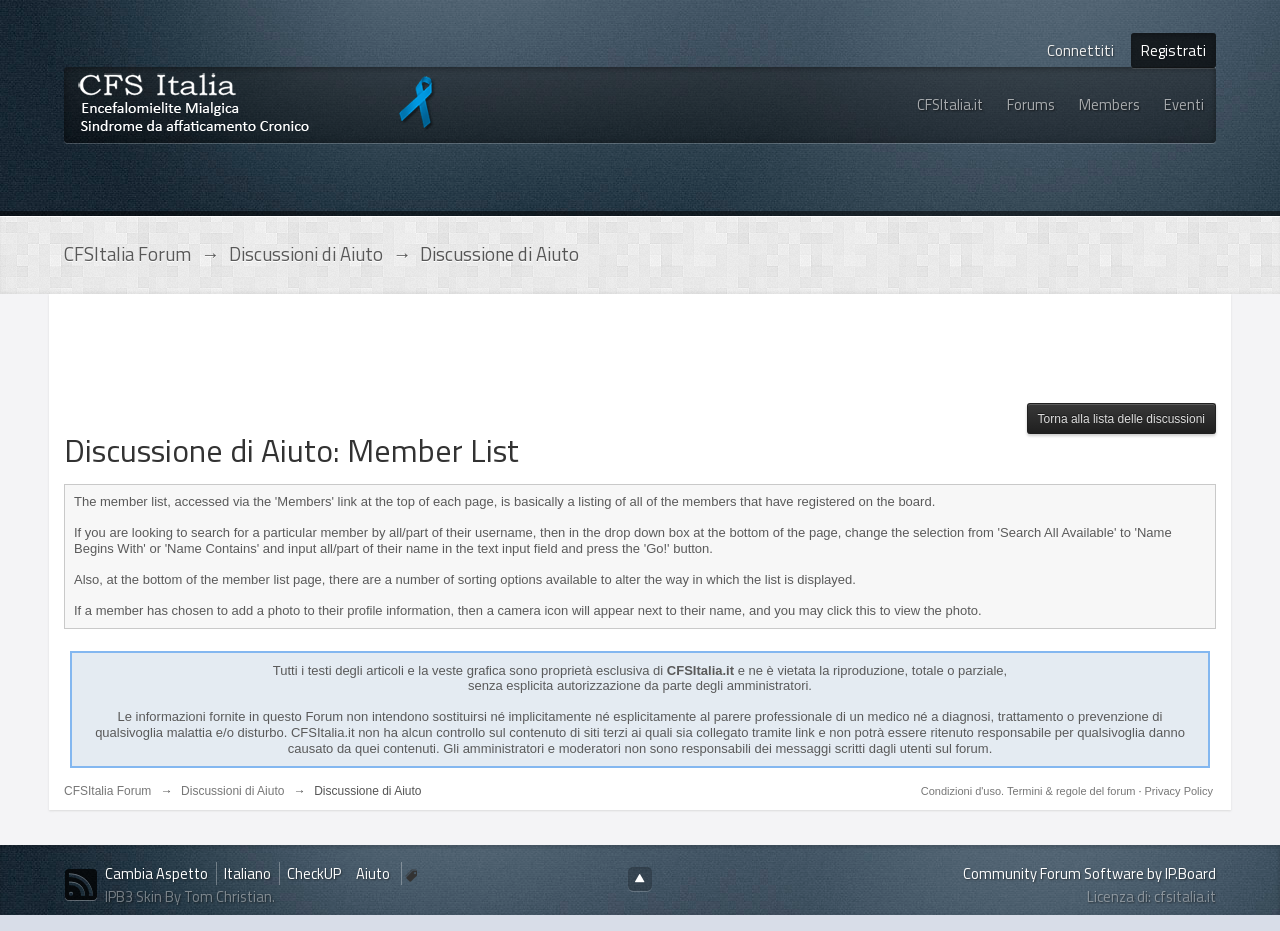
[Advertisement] (428, 354)
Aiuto (374, 873)
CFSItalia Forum (107, 791)
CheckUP (314, 873)
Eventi (1184, 104)
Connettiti (1080, 50)
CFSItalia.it (950, 104)
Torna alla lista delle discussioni (1121, 419)
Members (1109, 104)
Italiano (247, 873)
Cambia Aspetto (156, 873)
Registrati (1173, 50)
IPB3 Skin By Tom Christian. (190, 896)
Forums (1031, 104)
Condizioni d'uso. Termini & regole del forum (1030, 791)
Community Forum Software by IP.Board (1089, 873)
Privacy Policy (1179, 791)
